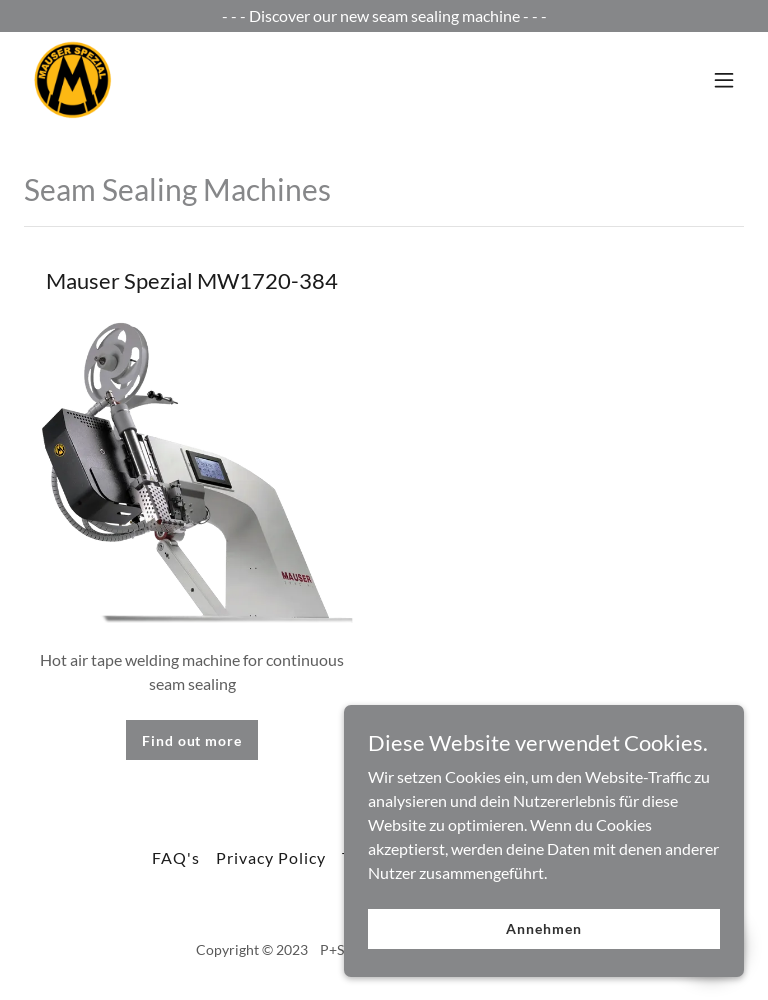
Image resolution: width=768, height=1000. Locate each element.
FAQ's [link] (176, 857)
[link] (72, 80)
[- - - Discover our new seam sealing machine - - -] (384, 16)
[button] (724, 80)
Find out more (191, 740)
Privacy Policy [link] (271, 857)
